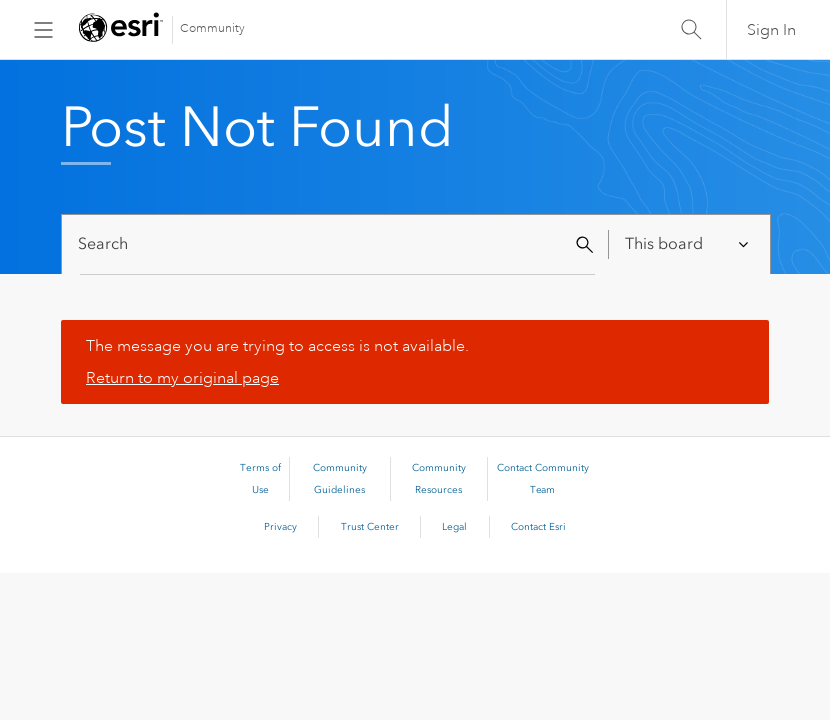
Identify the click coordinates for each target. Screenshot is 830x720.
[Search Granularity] (688, 244)
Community (212, 28)
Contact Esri (538, 527)
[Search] (337, 244)
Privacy (280, 527)
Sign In (771, 30)
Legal (454, 527)
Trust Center (370, 527)
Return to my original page (182, 378)
